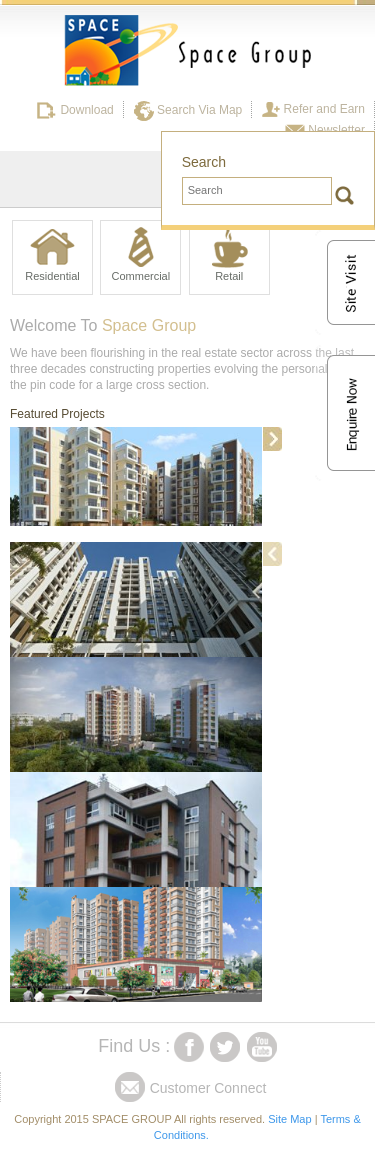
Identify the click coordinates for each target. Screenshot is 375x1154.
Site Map (289, 1119)
